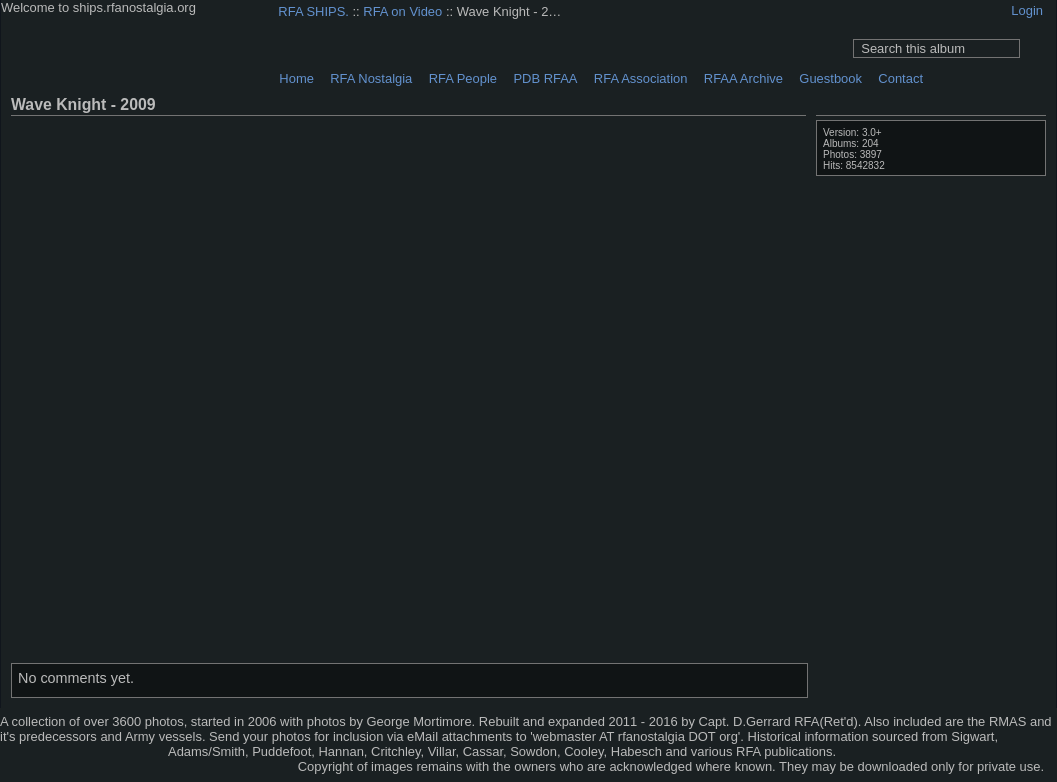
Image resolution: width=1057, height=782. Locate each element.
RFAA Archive (743, 78)
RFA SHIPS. (313, 11)
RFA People (463, 78)
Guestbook (830, 78)
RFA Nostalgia (371, 78)
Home (296, 78)
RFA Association (641, 78)
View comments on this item (1009, 103)
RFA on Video (402, 11)
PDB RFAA (545, 78)
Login (1027, 10)
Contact (900, 78)
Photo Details (1035, 103)
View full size (983, 103)
